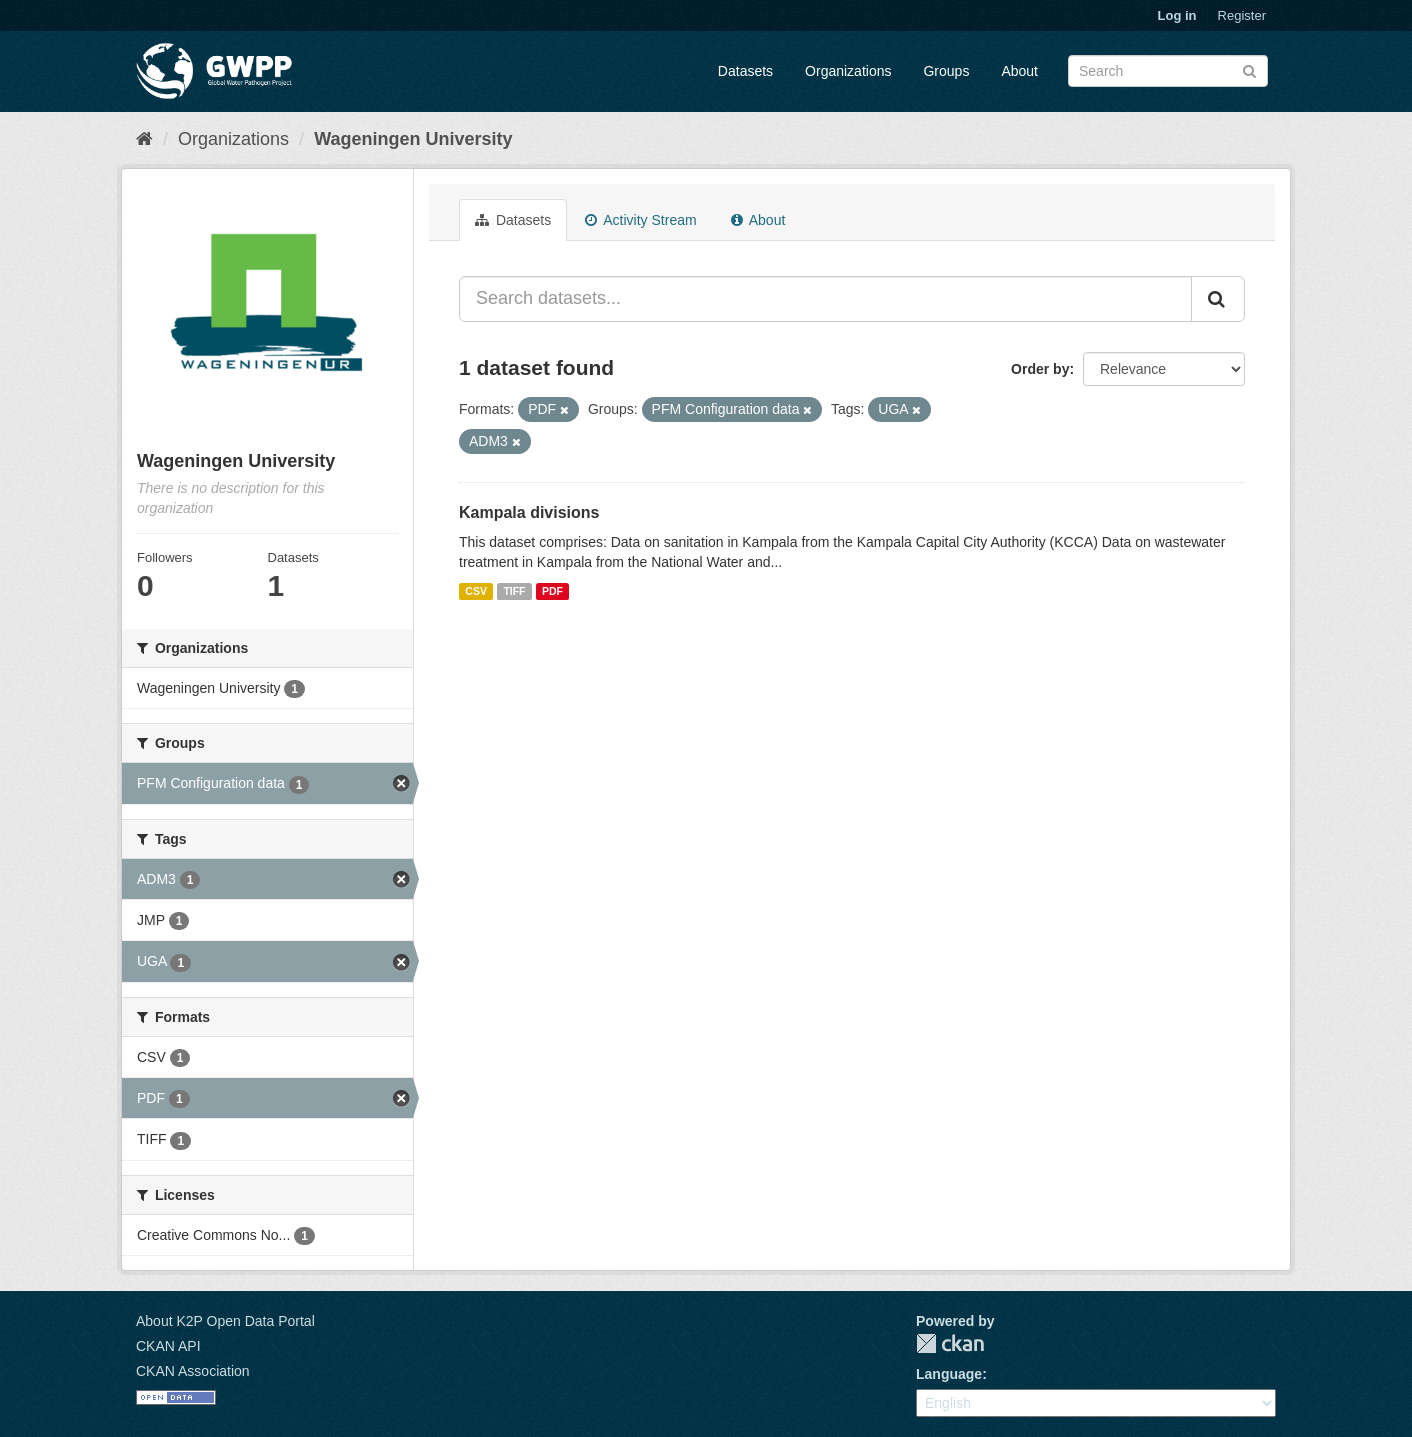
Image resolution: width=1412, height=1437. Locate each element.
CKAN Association (193, 1371)
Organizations (848, 71)
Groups (946, 71)
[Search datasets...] (825, 299)
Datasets (745, 71)
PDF (552, 591)
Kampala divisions (529, 512)
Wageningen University (413, 139)
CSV (476, 591)
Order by (1040, 369)
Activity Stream (640, 220)
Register (1242, 15)
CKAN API (168, 1346)
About (1019, 71)
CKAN (950, 1343)
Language (949, 1374)
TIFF (514, 591)
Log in (1177, 15)
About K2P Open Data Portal (225, 1321)
